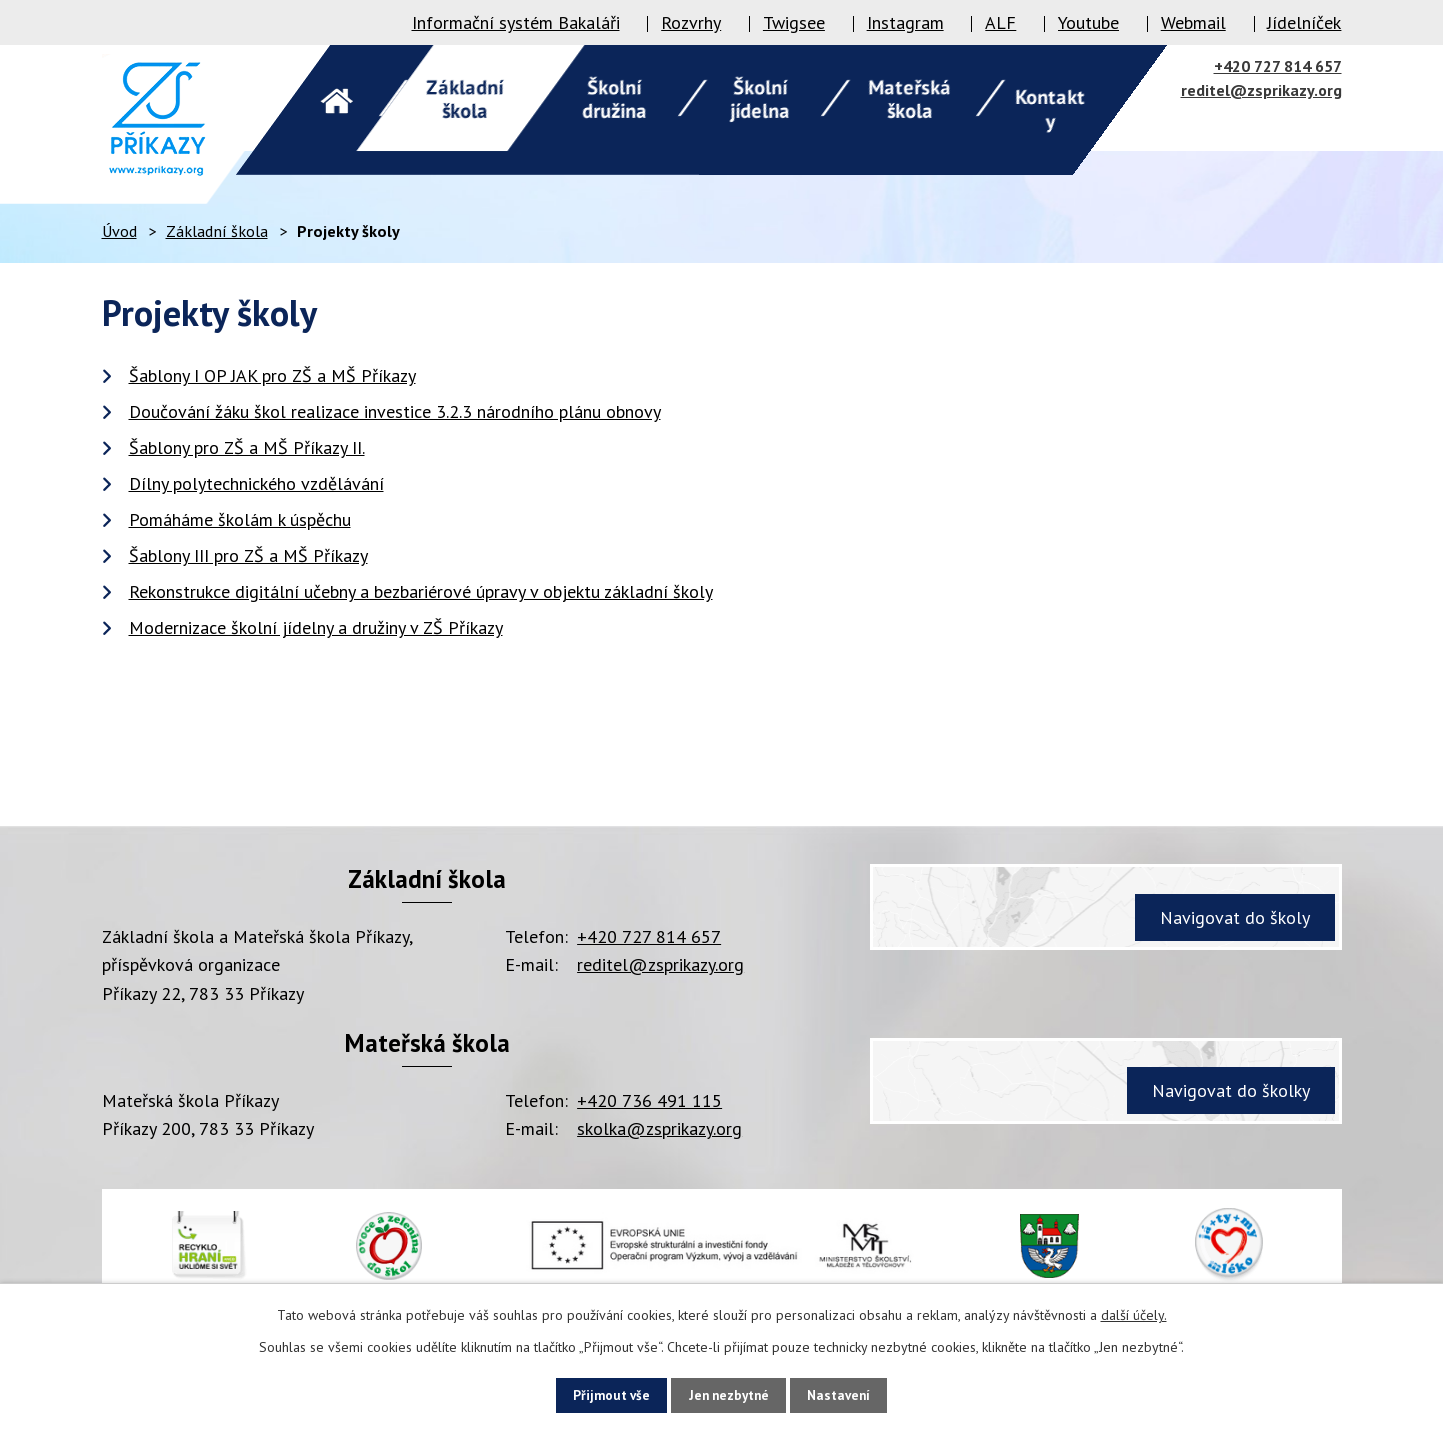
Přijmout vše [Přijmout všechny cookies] (597, 1394)
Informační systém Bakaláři (516, 22)
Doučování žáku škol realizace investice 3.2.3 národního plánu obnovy (395, 411)
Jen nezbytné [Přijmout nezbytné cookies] (729, 1394)
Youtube (1088, 22)
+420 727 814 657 (1278, 66)
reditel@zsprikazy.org (1261, 90)
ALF (1000, 22)
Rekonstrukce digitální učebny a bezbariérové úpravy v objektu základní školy (421, 591)
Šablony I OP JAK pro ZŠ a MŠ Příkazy (272, 375)
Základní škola (217, 231)
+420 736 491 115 (649, 1100)
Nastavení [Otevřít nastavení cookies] (853, 1394)
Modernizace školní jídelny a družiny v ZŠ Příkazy (316, 627)
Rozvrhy (691, 22)
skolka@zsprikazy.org (659, 1128)
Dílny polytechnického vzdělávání (256, 483)
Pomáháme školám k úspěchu (240, 519)
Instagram (905, 22)
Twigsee (794, 22)
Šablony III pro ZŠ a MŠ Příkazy (248, 555)
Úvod (119, 231)
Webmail (1193, 22)
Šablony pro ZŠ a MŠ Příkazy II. (247, 447)
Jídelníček (1304, 22)
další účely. (1134, 1313)
